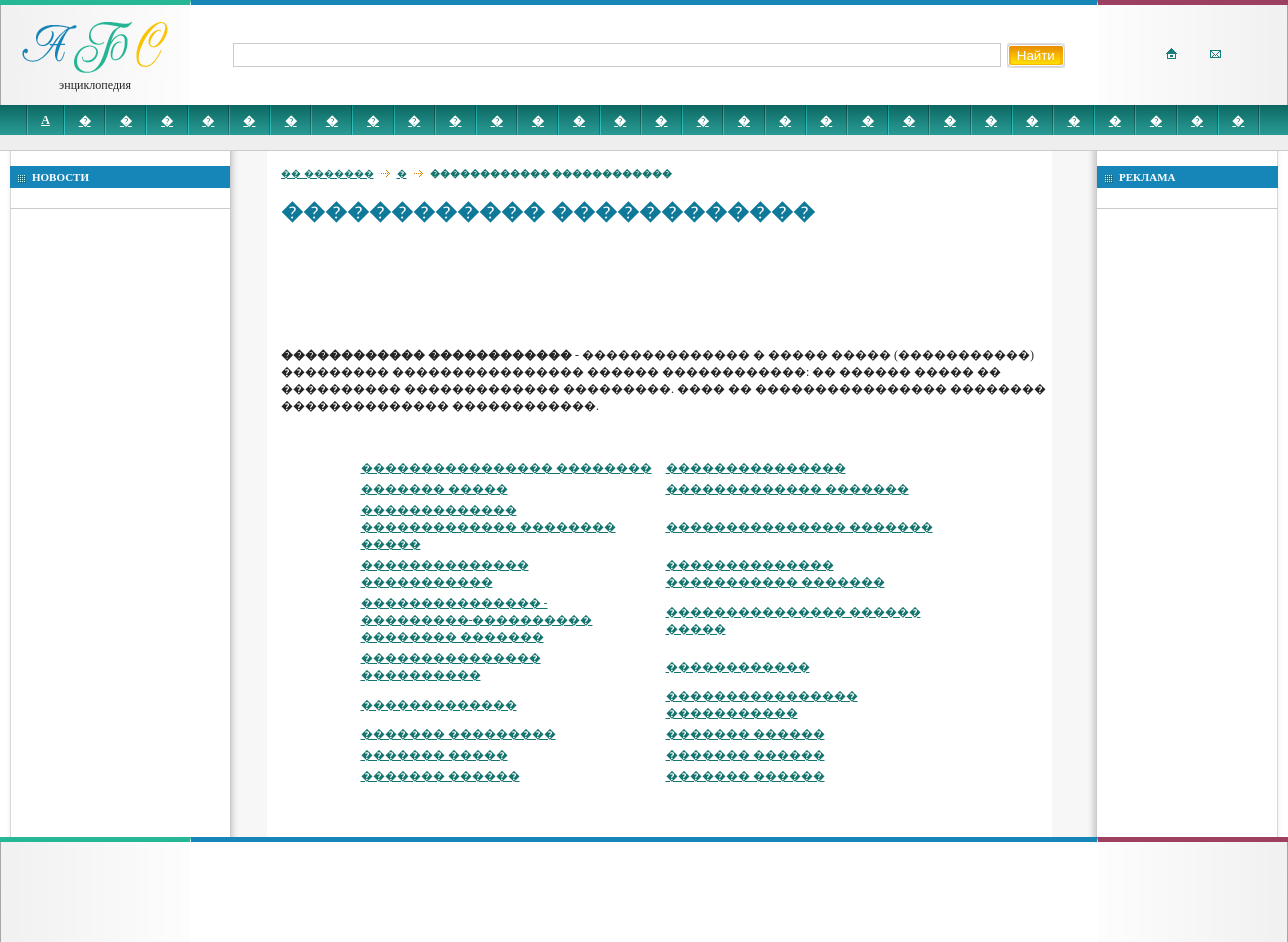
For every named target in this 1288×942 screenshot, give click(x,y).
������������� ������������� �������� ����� (488, 527)
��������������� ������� (799, 527)
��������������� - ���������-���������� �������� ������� (477, 620)
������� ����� (434, 489)
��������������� (756, 468)
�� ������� (327, 173)
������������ (738, 667)
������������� (439, 705)
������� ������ (745, 734)
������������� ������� (787, 489)
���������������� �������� (506, 468)
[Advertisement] (645, 285)
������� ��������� (458, 734)
